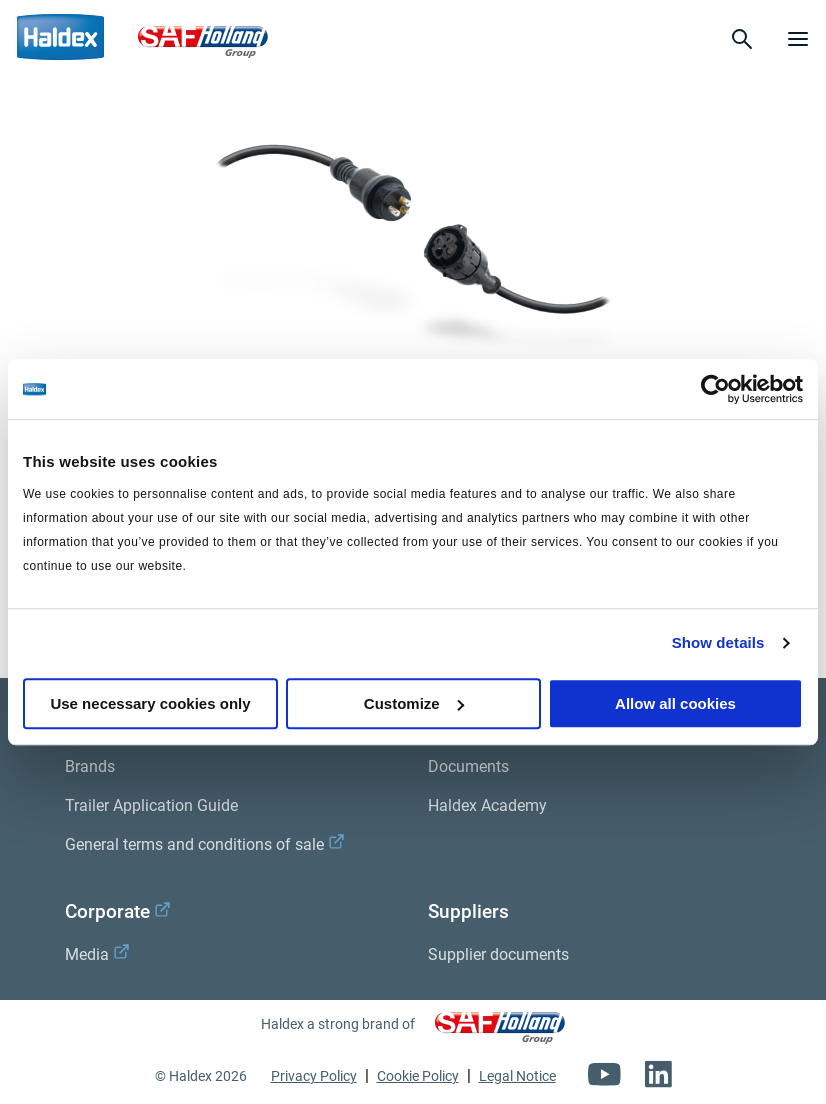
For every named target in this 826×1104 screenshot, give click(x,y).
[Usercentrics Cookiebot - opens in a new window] (715, 389)
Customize (414, 703)
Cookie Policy (418, 1076)
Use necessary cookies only (150, 703)
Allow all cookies (675, 703)
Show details (718, 642)
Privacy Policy (314, 1076)
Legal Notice (517, 1076)
